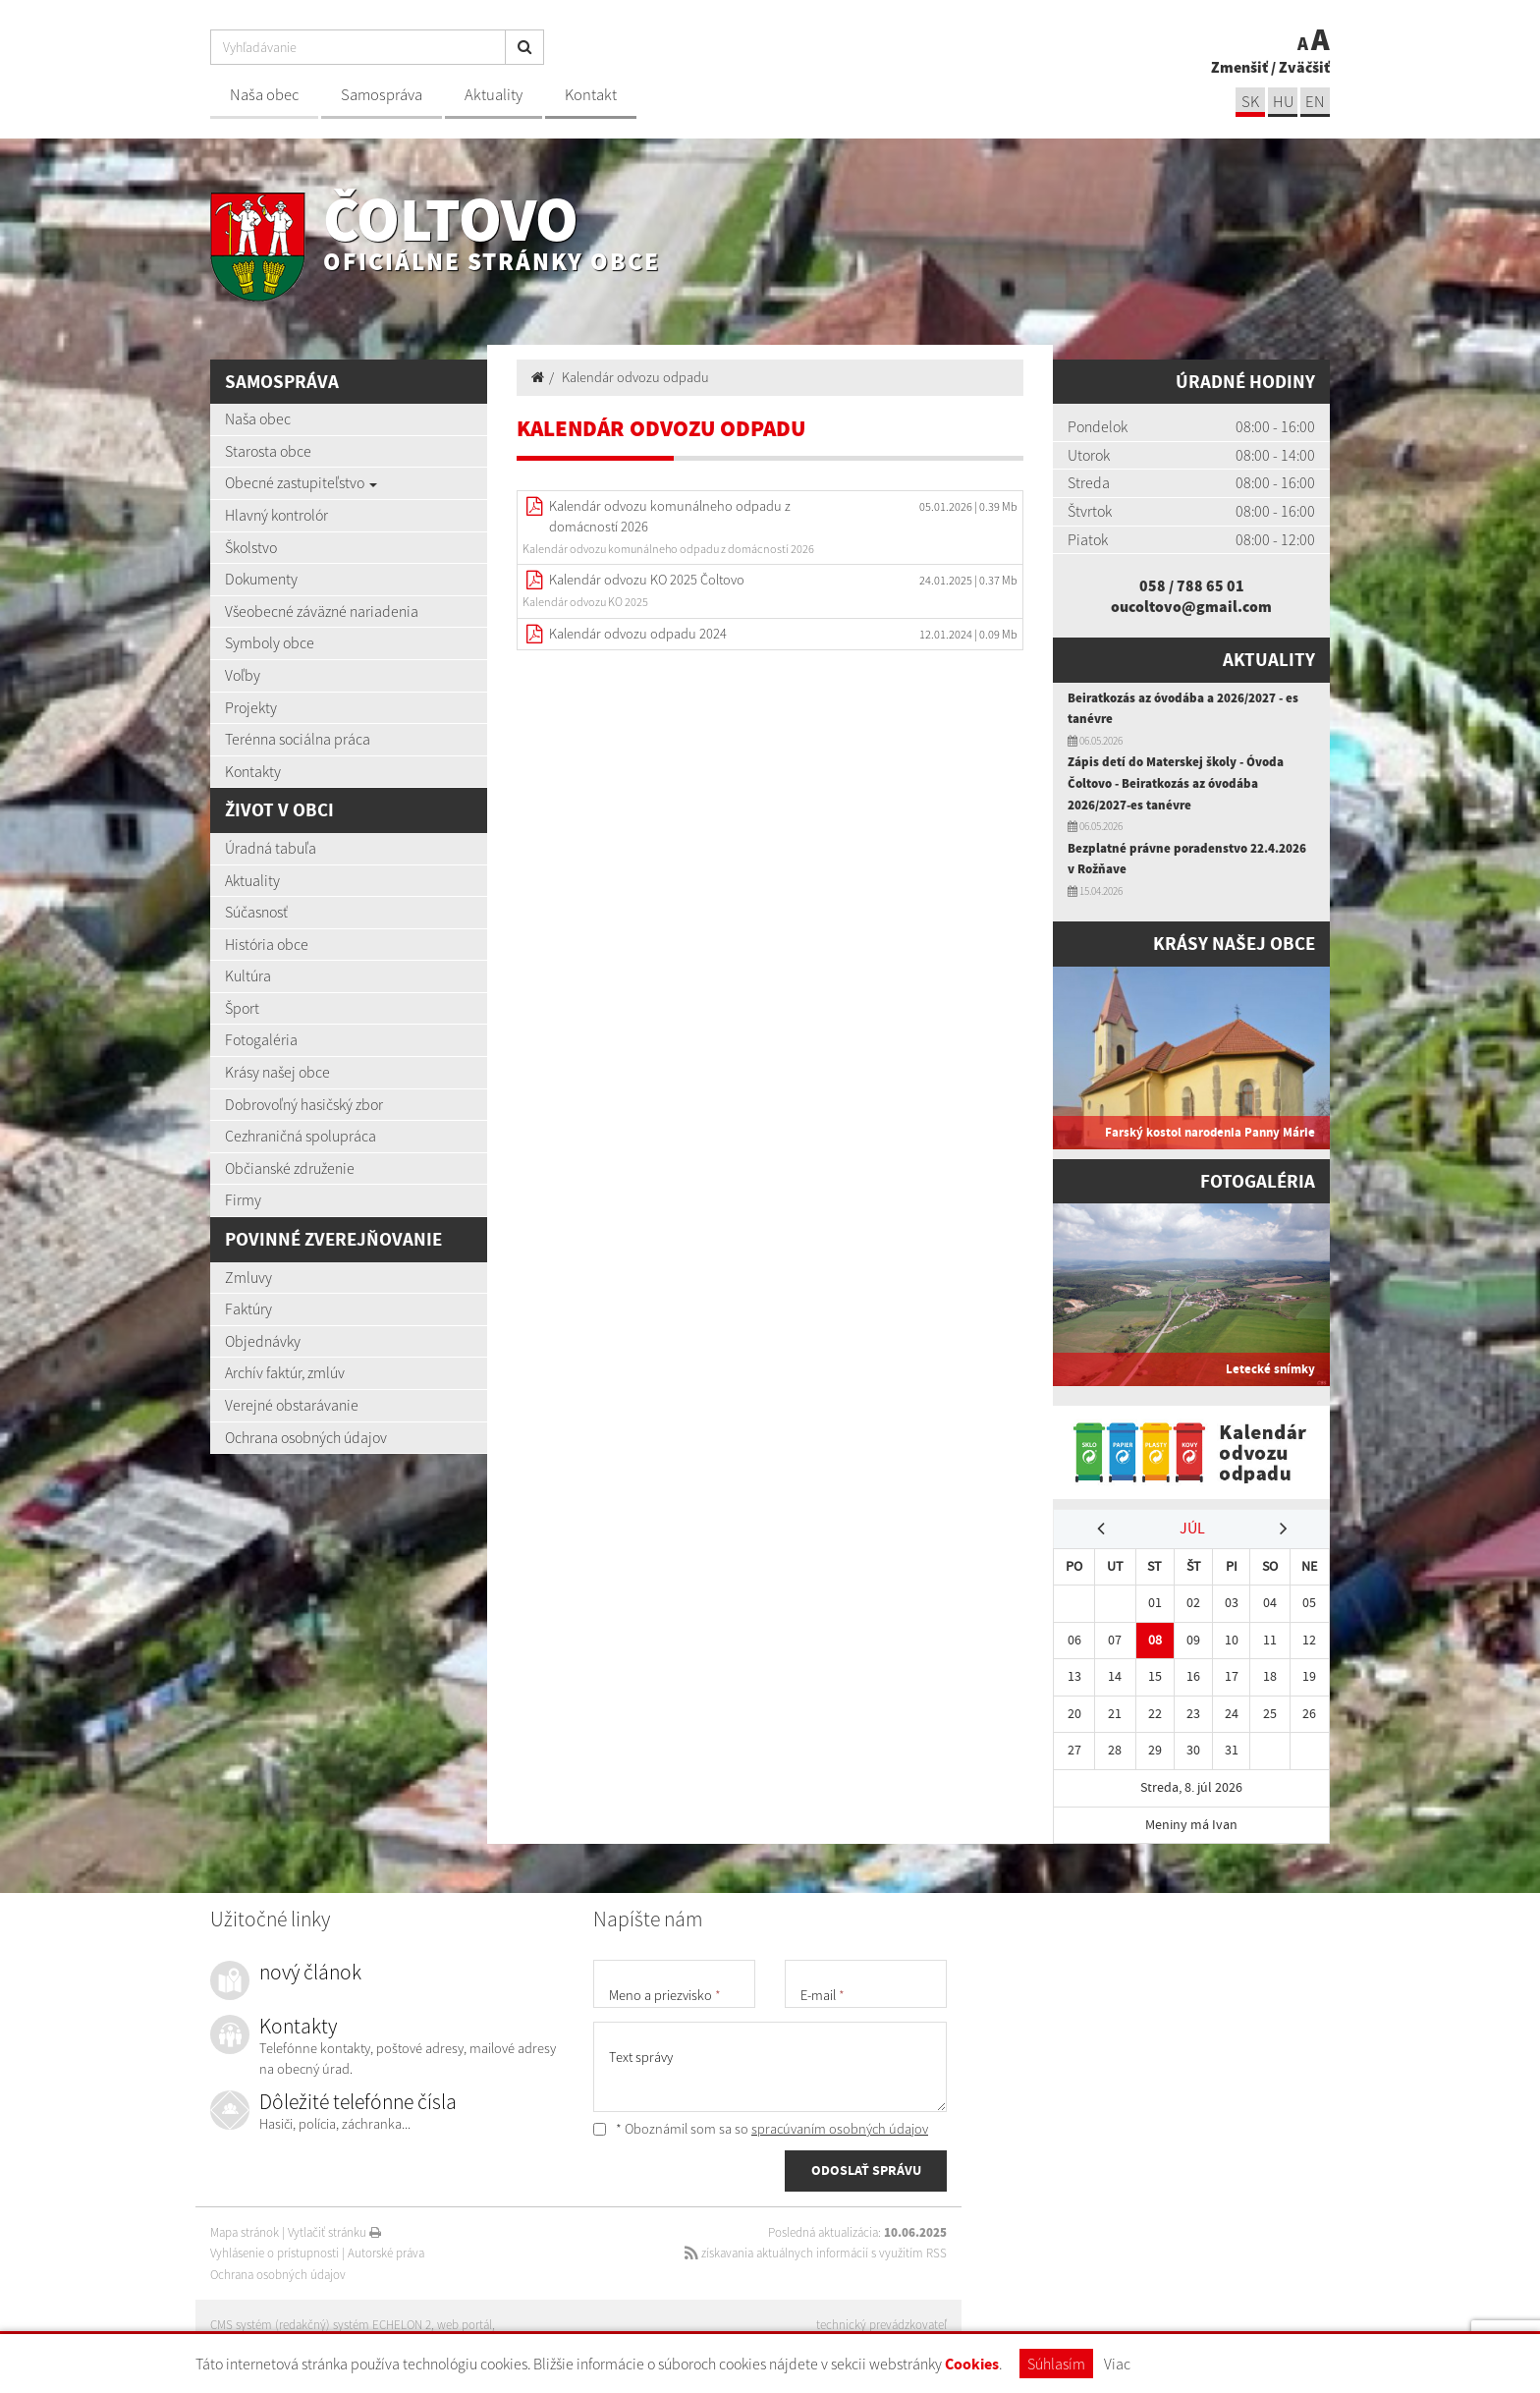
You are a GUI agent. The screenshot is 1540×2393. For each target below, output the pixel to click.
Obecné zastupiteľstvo (301, 482)
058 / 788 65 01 (1191, 585)
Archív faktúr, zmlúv (285, 1372)
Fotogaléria (261, 1039)
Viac (1117, 2363)
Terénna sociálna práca (297, 739)
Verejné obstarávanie (291, 1405)
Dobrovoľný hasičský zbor (304, 1104)
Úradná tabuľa (270, 848)
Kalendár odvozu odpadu (635, 377)
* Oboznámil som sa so (760, 2129)
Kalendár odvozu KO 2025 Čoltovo (646, 579)
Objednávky (263, 1341)
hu (1283, 101)
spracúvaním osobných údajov (839, 2129)
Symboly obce (269, 642)
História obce (266, 944)
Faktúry (248, 1308)
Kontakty (253, 771)
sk (1250, 101)
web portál (464, 2324)
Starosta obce (268, 451)
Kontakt (591, 94)
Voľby (242, 675)
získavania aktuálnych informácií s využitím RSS (816, 2253)
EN (1315, 101)
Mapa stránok (244, 2232)
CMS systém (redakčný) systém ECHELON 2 (320, 2324)
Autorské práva (386, 2253)
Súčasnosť (256, 911)
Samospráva (381, 94)
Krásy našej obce (277, 1072)
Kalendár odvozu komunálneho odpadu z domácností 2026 (670, 516)
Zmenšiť (1239, 67)
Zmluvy (248, 1277)
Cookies (972, 2364)
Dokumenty (261, 578)
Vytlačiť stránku (334, 2232)
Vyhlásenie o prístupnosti (274, 2253)
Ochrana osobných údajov (306, 1437)
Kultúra (248, 975)
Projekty (251, 707)
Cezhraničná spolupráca (300, 1135)
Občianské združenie (290, 1168)
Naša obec (264, 94)
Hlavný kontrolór (276, 515)
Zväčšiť (1304, 67)
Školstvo (251, 547)
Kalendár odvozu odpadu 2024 (638, 633)
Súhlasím (1056, 2363)
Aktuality (493, 94)
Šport (242, 1008)
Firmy (243, 1199)
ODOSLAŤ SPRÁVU (866, 2170)
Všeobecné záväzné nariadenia (321, 611)
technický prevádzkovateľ (881, 2324)
